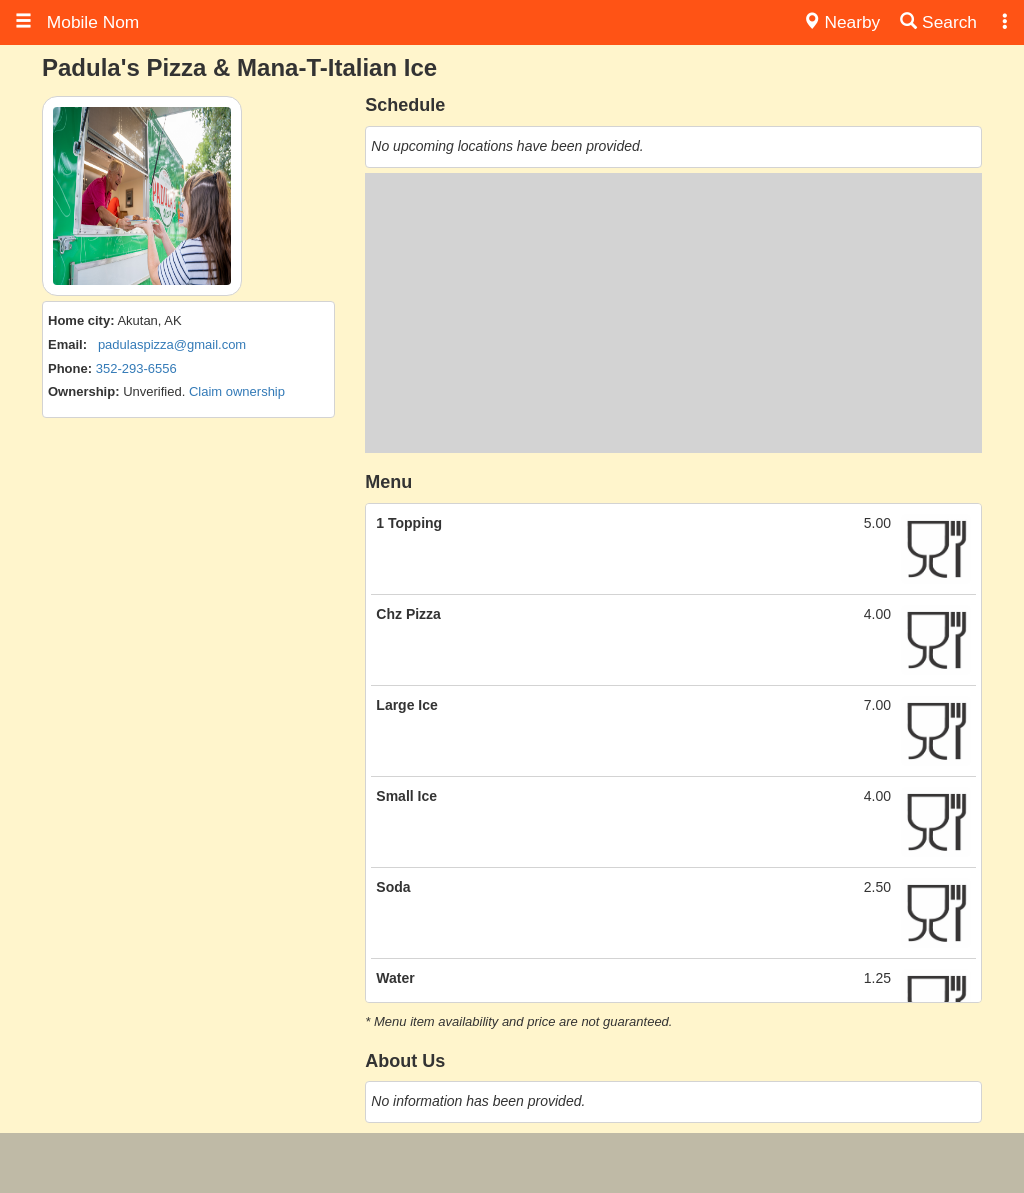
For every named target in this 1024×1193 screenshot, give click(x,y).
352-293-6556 (136, 368)
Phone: (70, 368)
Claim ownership (237, 391)
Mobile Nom (77, 22)
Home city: (81, 320)
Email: (67, 344)
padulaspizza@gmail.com (172, 344)
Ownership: (84, 391)
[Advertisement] (673, 313)
